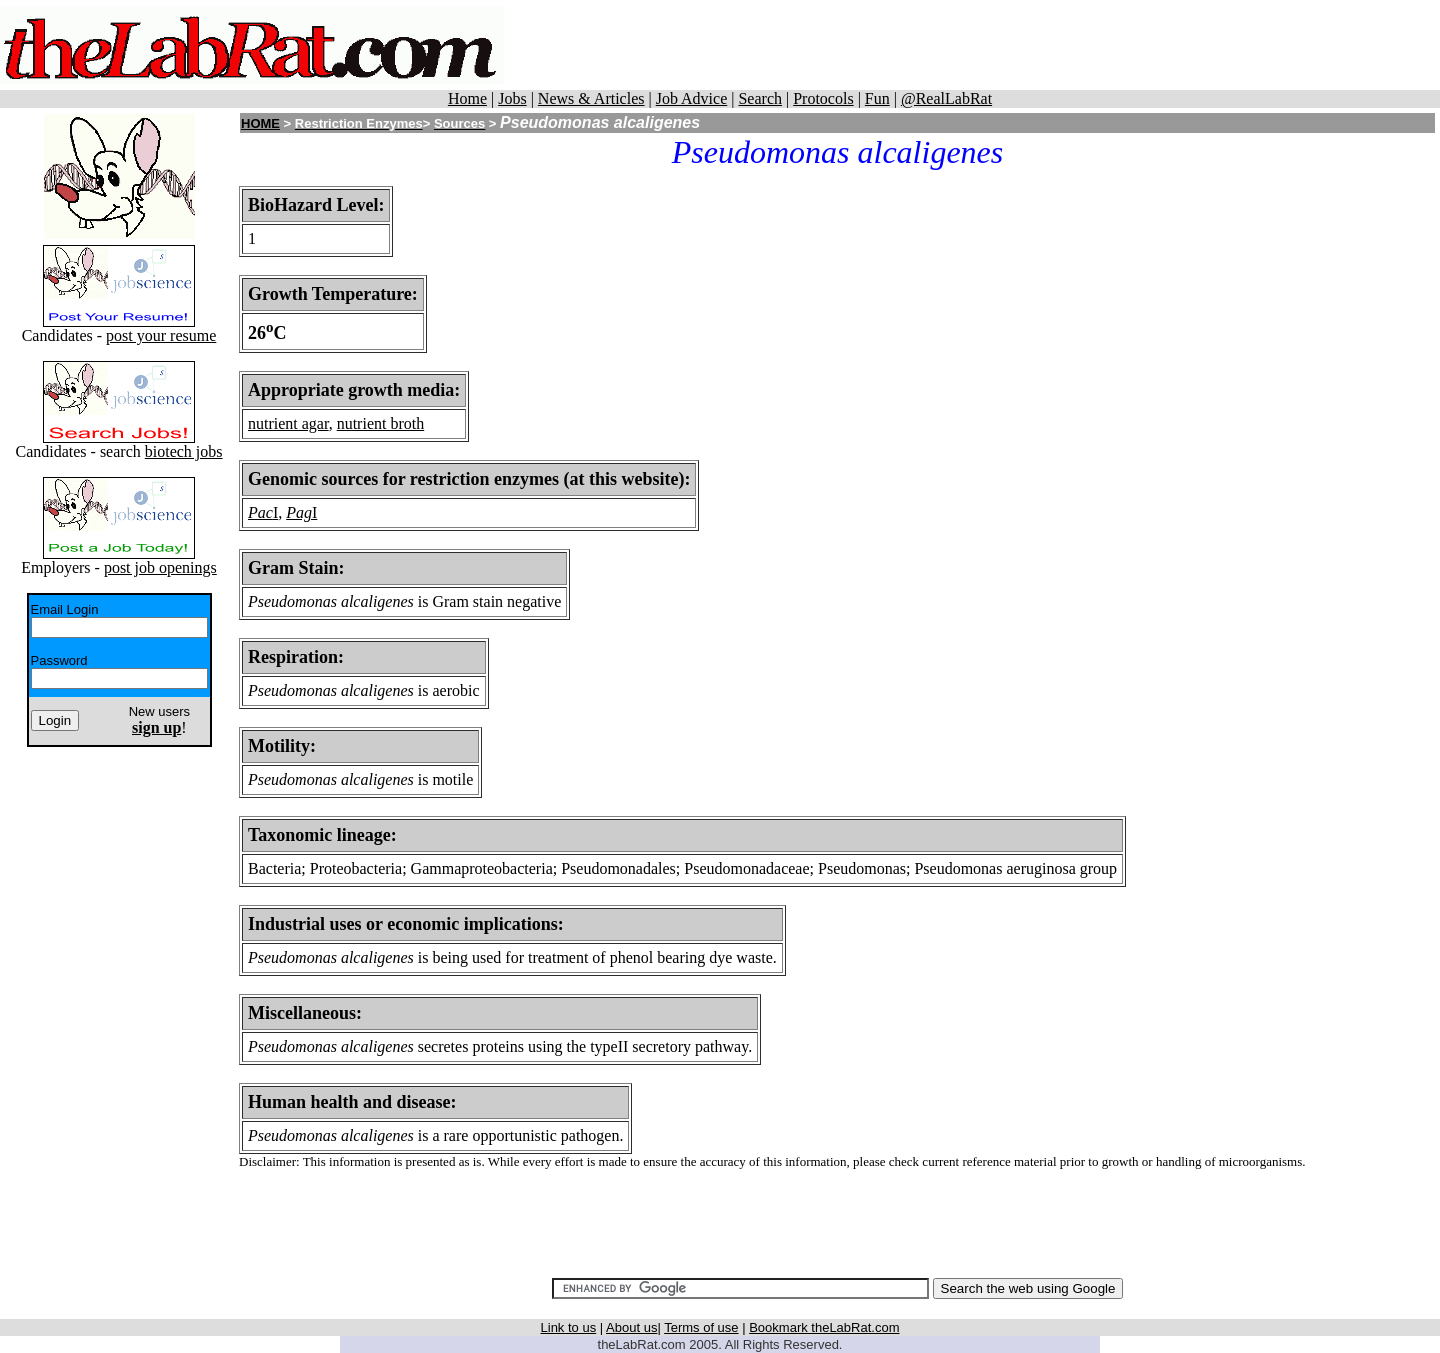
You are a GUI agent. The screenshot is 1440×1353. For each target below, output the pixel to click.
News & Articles (591, 98)
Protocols (823, 98)
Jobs (512, 98)
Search (760, 98)
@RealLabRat (946, 98)
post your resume (161, 335)
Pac (260, 512)
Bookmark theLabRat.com (824, 1327)
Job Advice (692, 98)
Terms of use (701, 1327)
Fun (877, 98)
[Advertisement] (1001, 45)
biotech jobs (184, 451)
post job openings (160, 567)
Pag (299, 512)
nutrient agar (288, 423)
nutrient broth (381, 423)
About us (631, 1327)
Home (467, 98)
